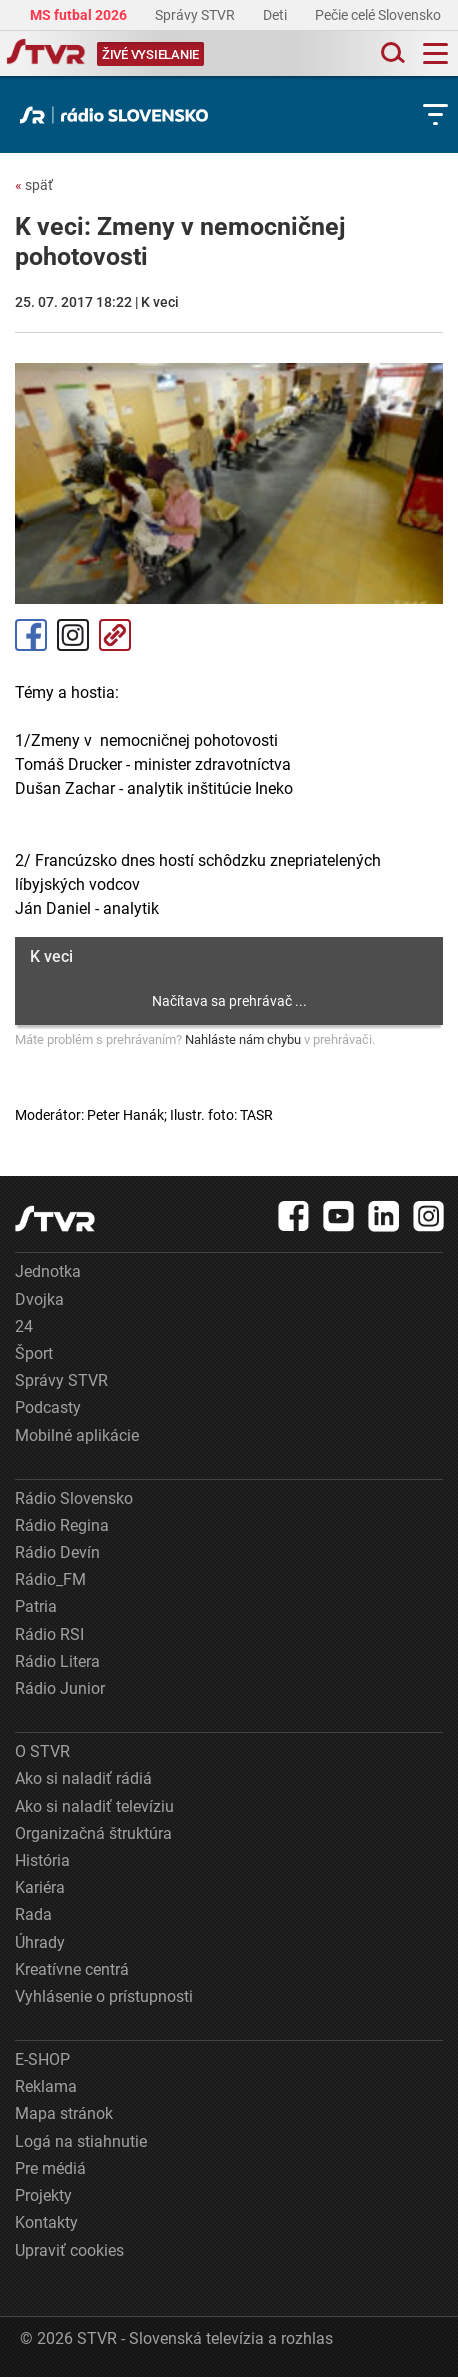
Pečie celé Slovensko (379, 15)
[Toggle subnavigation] (435, 114)
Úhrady (40, 1942)
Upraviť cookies (69, 2250)
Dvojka (39, 1299)
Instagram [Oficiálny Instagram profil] (73, 635)
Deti (276, 15)
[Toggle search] (391, 53)
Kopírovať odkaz (115, 635)
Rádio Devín (57, 1552)
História (42, 1860)
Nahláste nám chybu (243, 1039)
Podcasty (48, 1407)
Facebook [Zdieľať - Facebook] (31, 635)
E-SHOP (42, 2059)
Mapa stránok (64, 2113)
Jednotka (48, 1271)
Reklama (46, 2086)
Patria (36, 1606)
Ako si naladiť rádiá (83, 1778)
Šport (34, 1353)
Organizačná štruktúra (93, 1833)
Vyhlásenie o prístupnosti (104, 1996)
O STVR (42, 1751)
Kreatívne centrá (72, 1969)
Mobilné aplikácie (77, 1435)
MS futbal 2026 (80, 15)
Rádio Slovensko (74, 1498)
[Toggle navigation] (435, 53)
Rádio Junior (60, 1688)
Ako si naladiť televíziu (94, 1806)
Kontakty (46, 2222)
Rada (33, 1914)
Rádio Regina (62, 1525)
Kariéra (40, 1887)
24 (24, 1326)
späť (34, 185)
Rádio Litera (57, 1661)
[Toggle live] (150, 53)
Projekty (43, 2195)
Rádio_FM (50, 1579)
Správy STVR (196, 15)
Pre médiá (50, 2168)
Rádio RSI (49, 1634)
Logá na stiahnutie (81, 2141)
